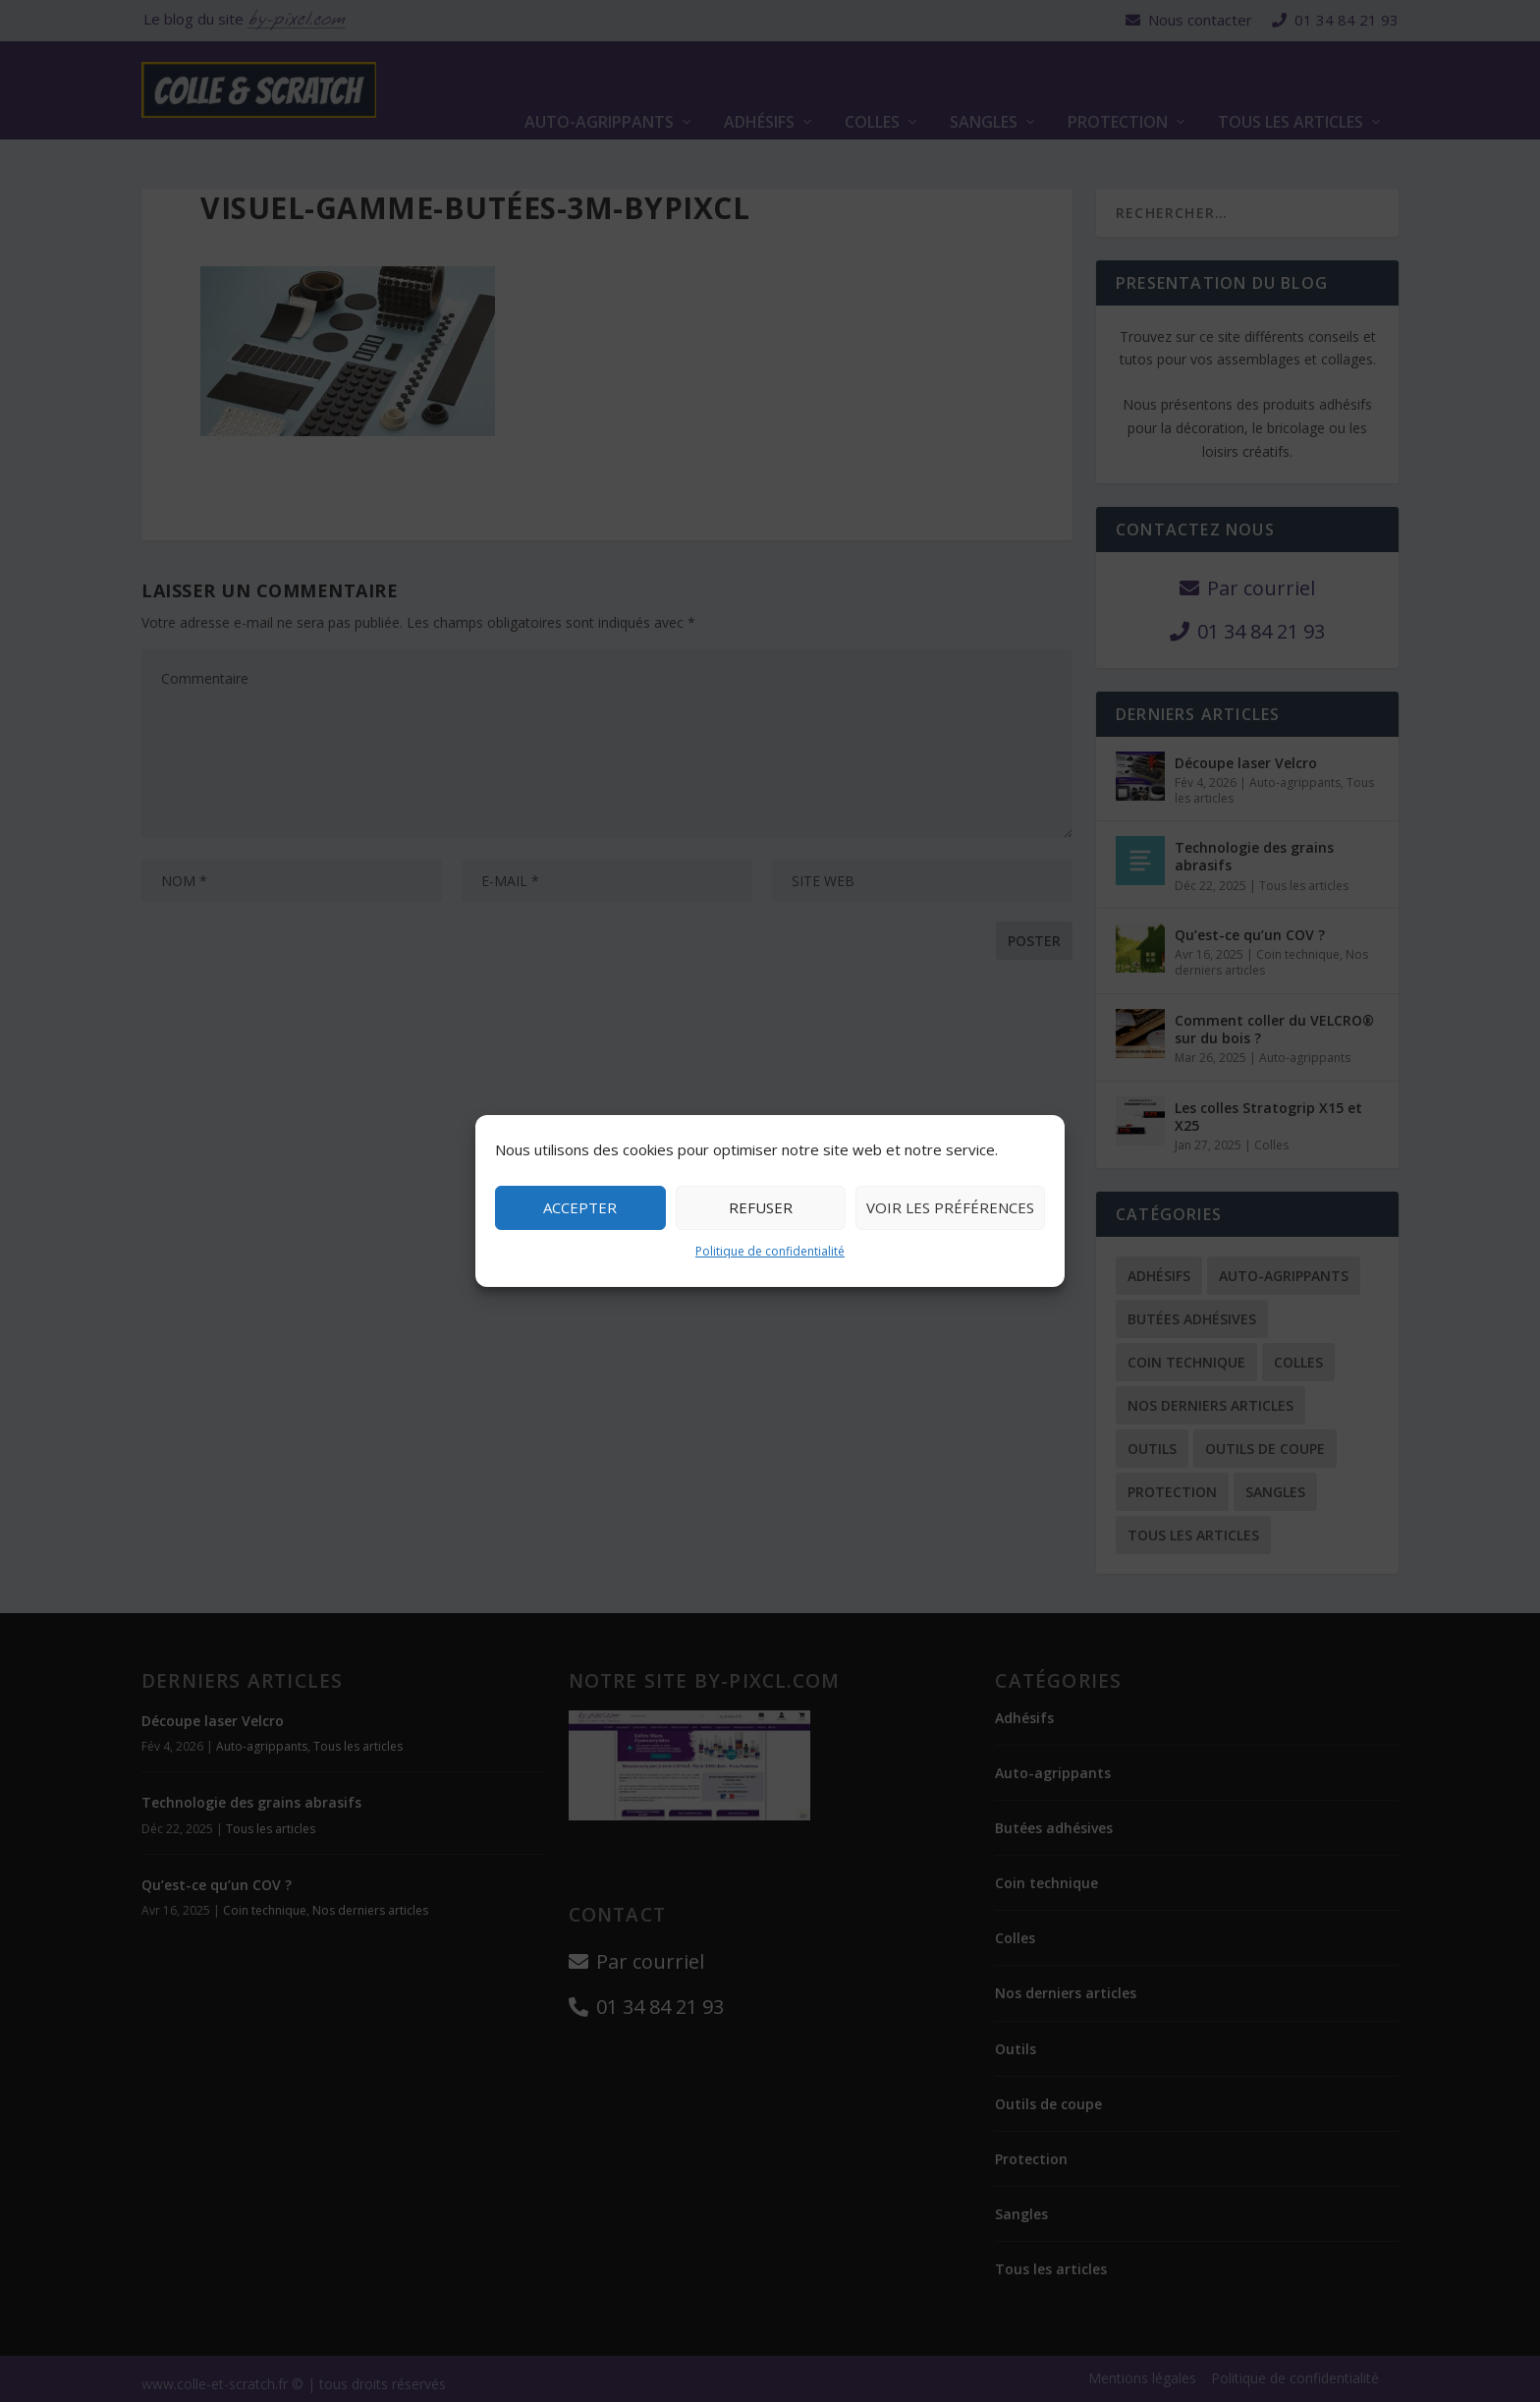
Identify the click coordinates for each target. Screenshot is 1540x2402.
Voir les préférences (950, 1207)
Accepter (580, 1207)
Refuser (761, 1207)
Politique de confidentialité (770, 1251)
